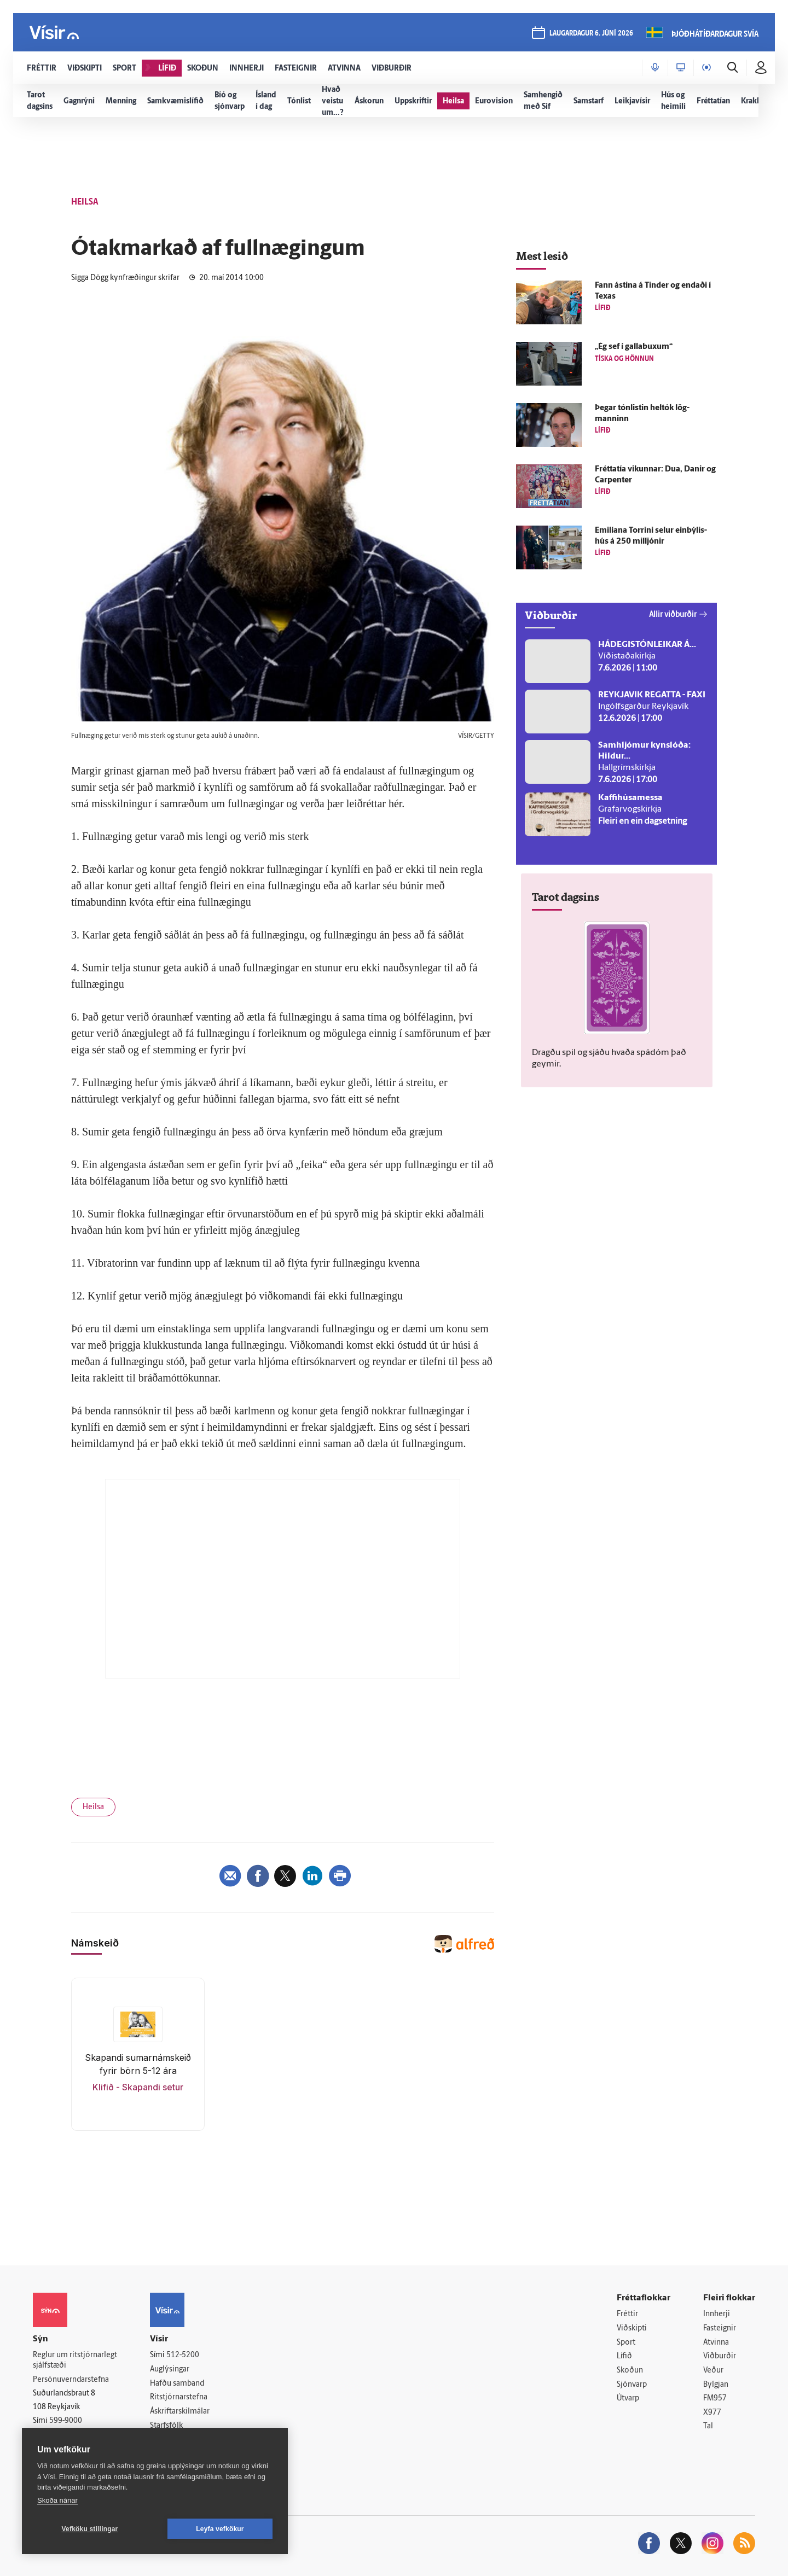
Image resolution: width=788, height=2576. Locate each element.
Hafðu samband (177, 2384)
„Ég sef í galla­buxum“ (634, 347)
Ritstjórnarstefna (178, 2397)
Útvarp (628, 2398)
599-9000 (65, 2421)
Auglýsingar (169, 2369)
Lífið (624, 2356)
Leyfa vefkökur (220, 2529)
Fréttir (627, 2314)
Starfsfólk (166, 2426)
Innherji (716, 2314)
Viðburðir (719, 2356)
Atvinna (716, 2343)
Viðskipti (632, 2328)
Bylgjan (715, 2385)
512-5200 (182, 2355)
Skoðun (630, 2371)
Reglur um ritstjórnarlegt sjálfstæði (75, 2360)
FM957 (715, 2398)
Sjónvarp (632, 2385)
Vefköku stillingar (90, 2529)
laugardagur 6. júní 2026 (591, 33)
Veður (713, 2371)
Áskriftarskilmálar (180, 2412)
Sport (626, 2343)
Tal (708, 2426)
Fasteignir (719, 2328)
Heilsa (93, 1807)
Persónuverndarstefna (71, 2380)
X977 (712, 2413)
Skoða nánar (57, 2500)
